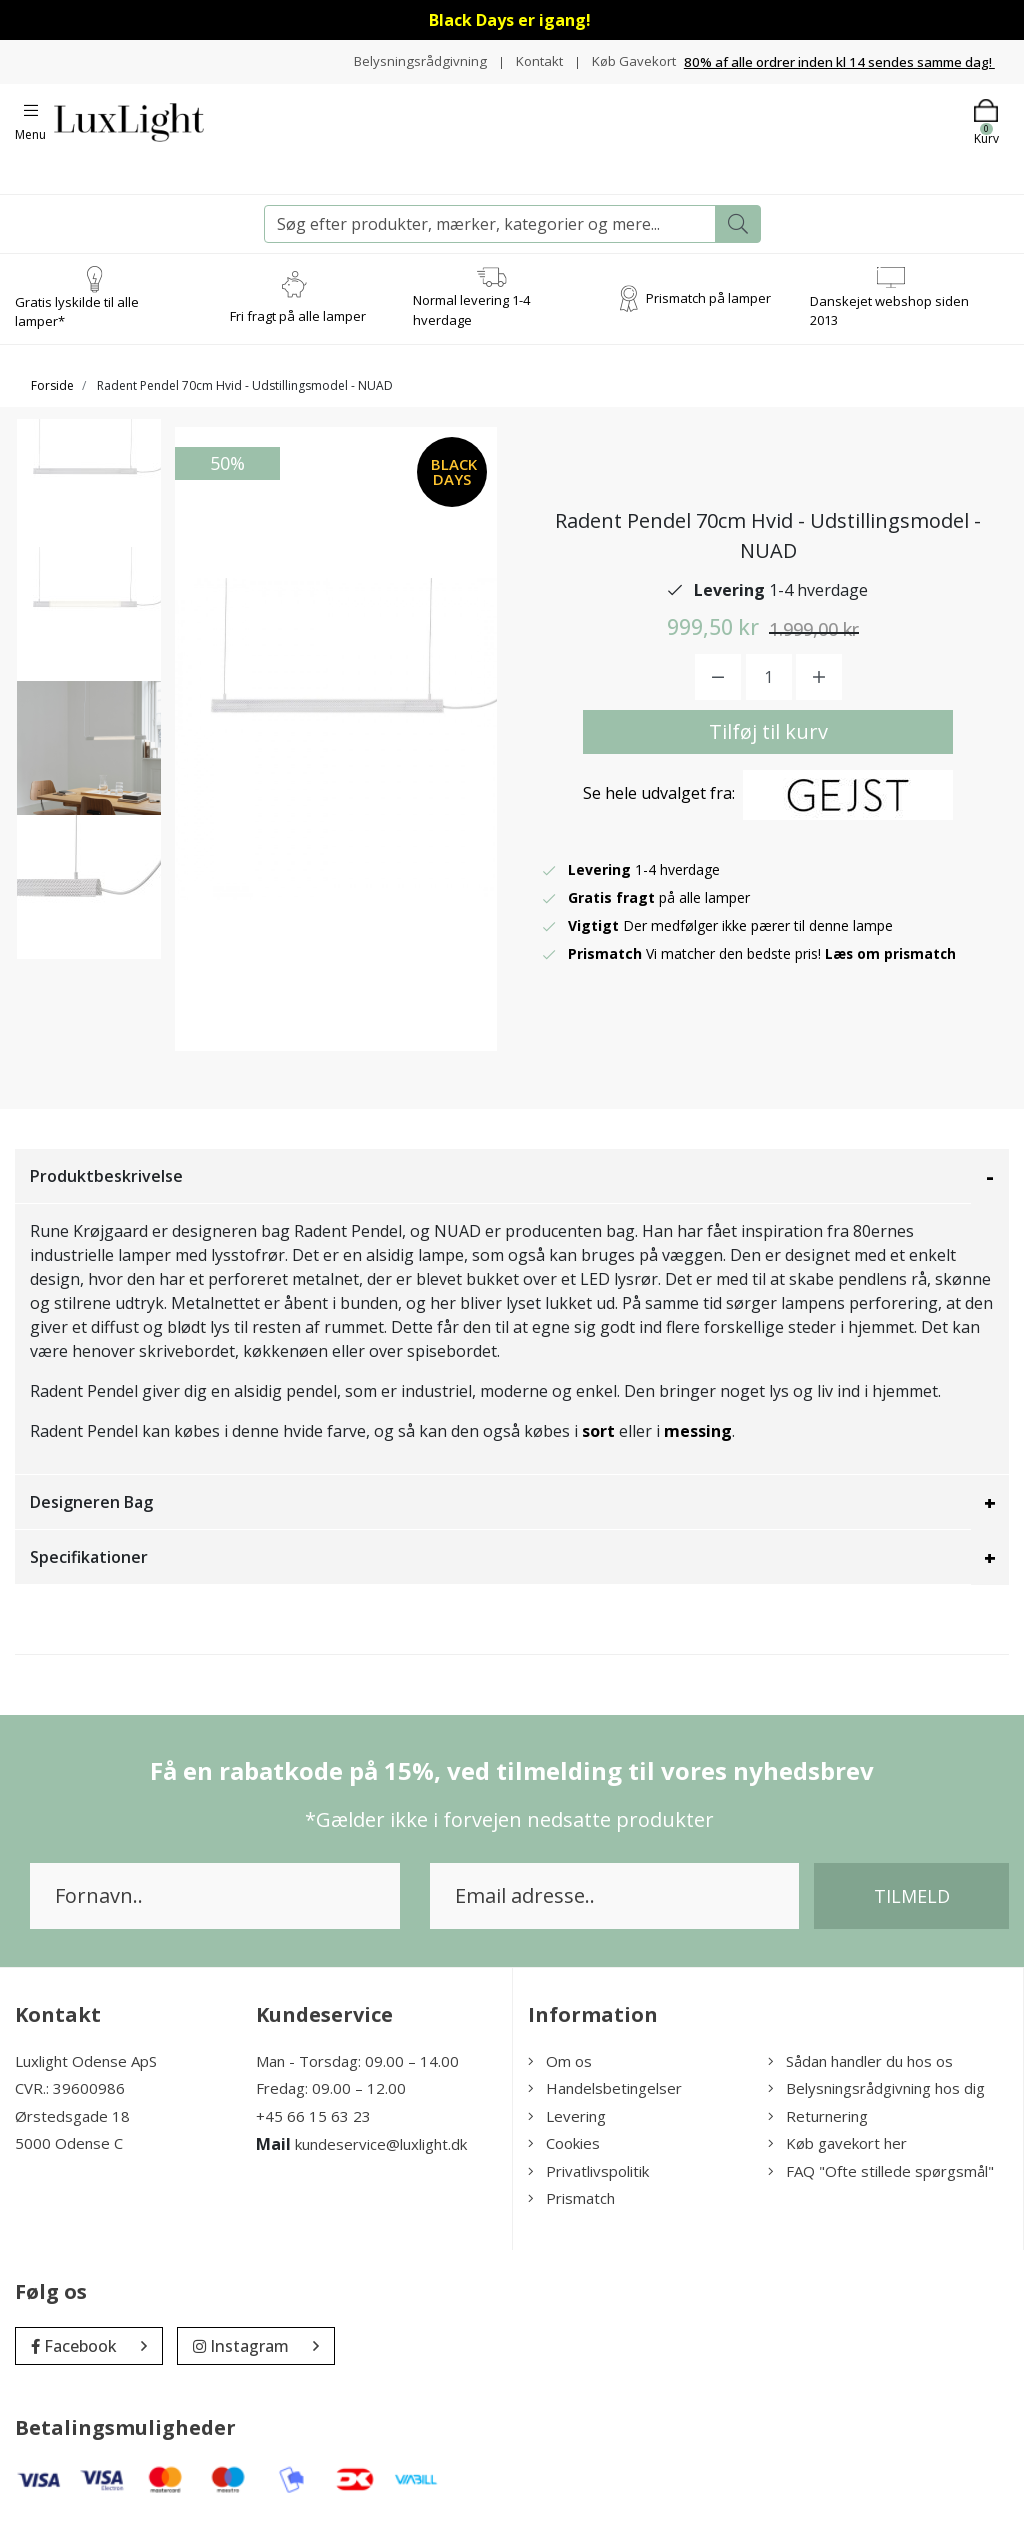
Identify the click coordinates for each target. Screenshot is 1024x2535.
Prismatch (571, 2209)
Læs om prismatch (892, 963)
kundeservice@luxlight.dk (381, 2155)
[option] (89, 509)
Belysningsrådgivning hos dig (876, 2099)
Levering (567, 2126)
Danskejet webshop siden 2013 (889, 321)
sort (598, 1441)
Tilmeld (912, 1906)
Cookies (564, 2154)
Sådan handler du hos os (860, 2071)
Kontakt (621, 55)
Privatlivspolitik (588, 2181)
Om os (560, 2071)
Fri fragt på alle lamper (298, 327)
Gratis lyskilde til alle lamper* (77, 322)
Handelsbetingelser (605, 2099)
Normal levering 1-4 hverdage (471, 321)
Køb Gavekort (631, 76)
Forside (52, 395)
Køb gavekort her (837, 2154)
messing (698, 1441)
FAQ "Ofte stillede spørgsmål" (881, 2181)
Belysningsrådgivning (499, 55)
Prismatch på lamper (708, 308)
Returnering (818, 2126)
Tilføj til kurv (768, 741)
